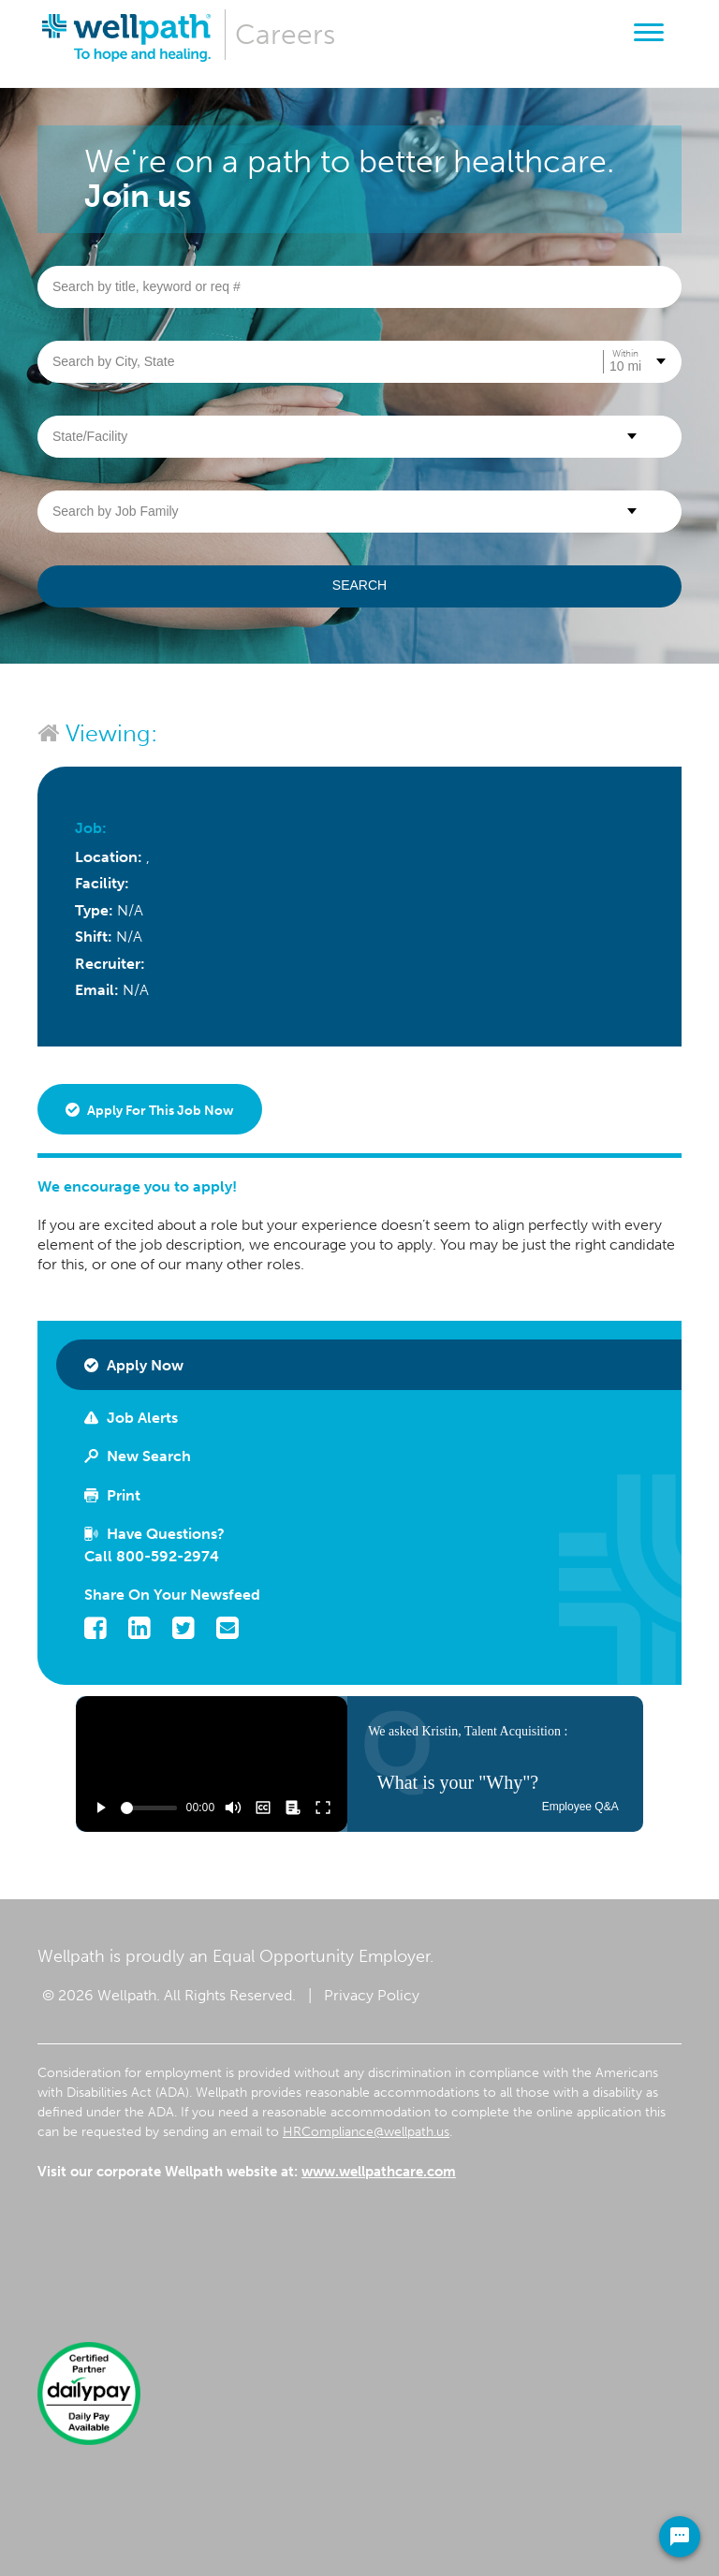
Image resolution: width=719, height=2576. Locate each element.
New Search (137, 1456)
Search (359, 585)
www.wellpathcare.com (378, 2171)
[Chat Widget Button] (679, 2536)
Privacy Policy (371, 1995)
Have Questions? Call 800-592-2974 (154, 1545)
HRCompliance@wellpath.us (366, 2132)
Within (625, 353)
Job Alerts (131, 1418)
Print (112, 1495)
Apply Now (133, 1365)
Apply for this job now (150, 1111)
